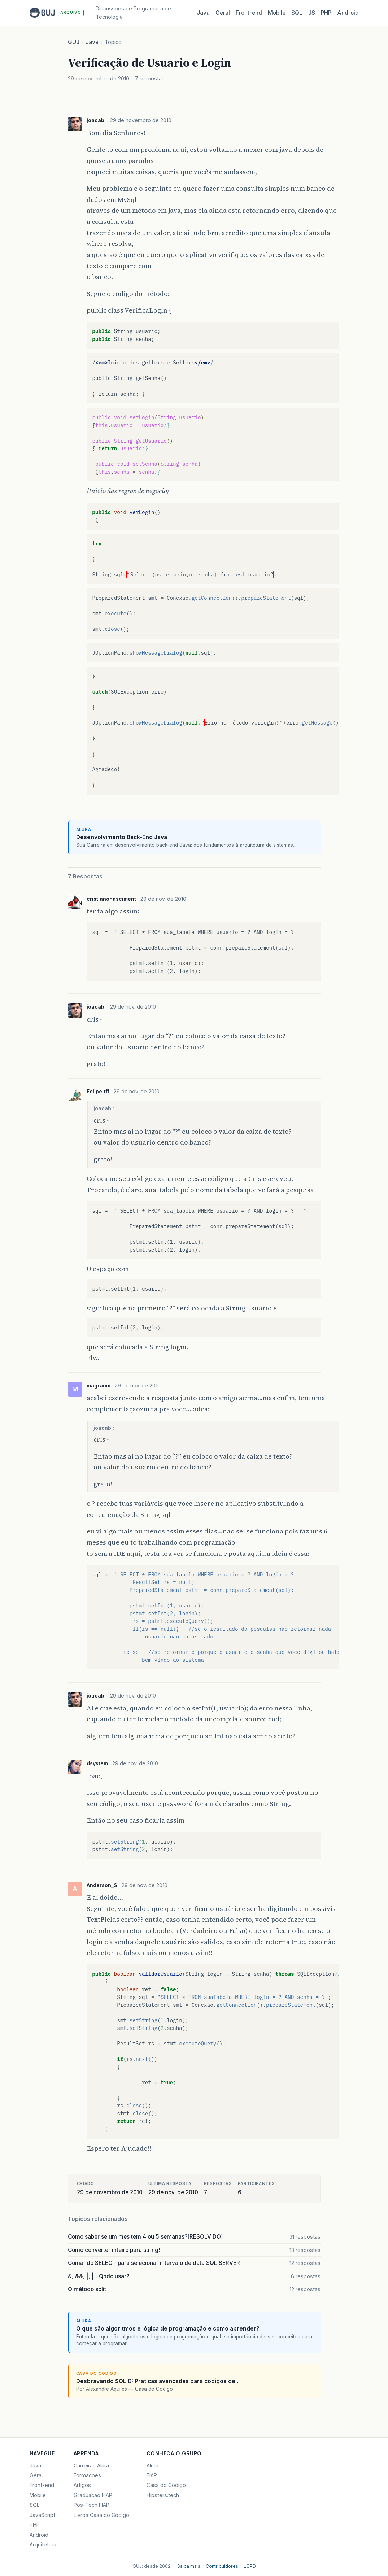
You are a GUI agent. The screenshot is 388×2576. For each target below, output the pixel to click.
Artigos (82, 2485)
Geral (222, 12)
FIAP (152, 2475)
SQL (296, 12)
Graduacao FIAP (93, 2495)
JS (311, 12)
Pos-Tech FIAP (91, 2505)
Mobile (276, 12)
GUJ (73, 42)
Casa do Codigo (166, 2485)
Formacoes (87, 2475)
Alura (152, 2465)
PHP (326, 12)
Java (203, 12)
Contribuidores (222, 2566)
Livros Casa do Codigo (101, 2515)
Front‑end (249, 12)
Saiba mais (188, 2566)
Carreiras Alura (91, 2465)
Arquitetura (43, 2544)
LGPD (250, 2566)
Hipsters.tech (163, 2495)
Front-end (42, 2485)
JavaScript (42, 2515)
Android (348, 12)
